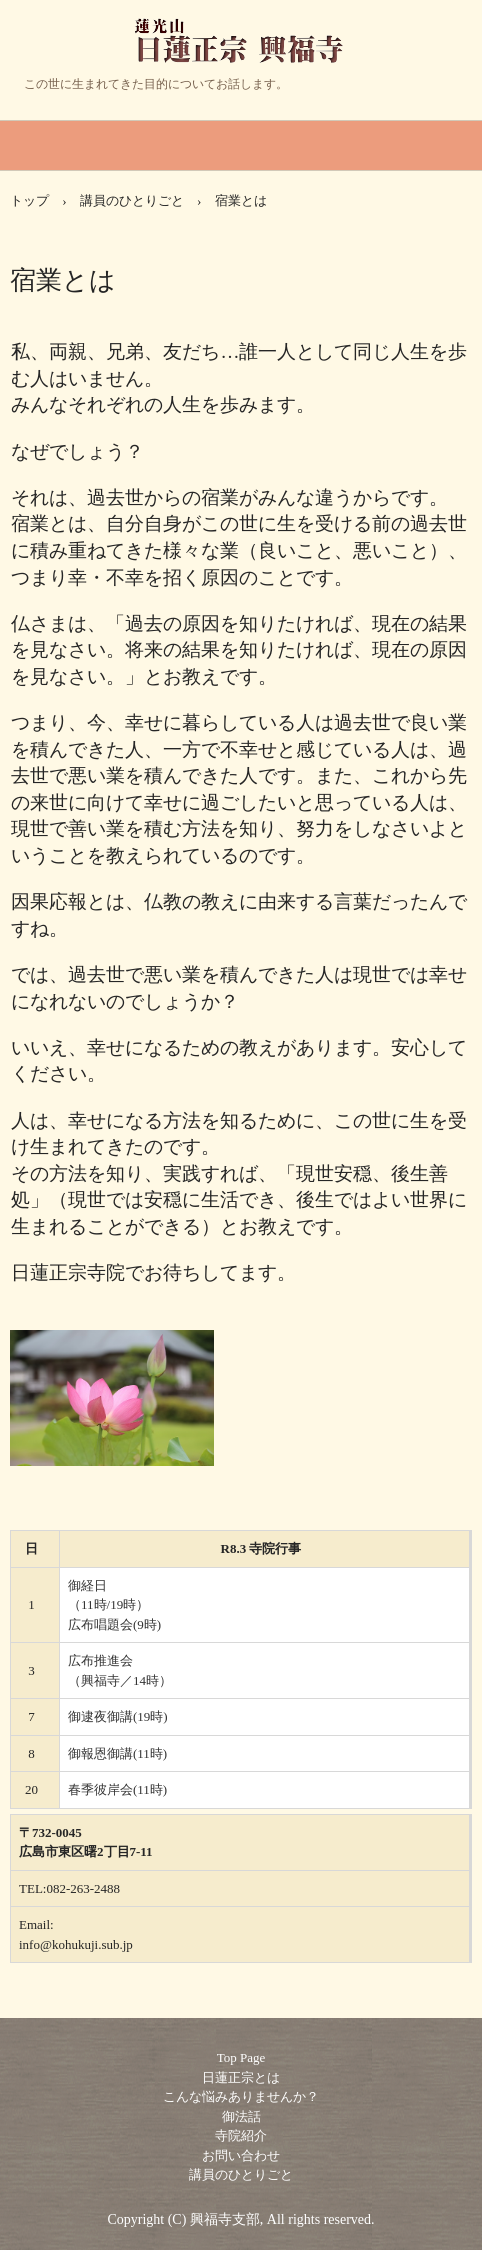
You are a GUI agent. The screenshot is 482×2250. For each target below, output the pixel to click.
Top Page (241, 2057)
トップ (29, 200)
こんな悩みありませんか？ (241, 2096)
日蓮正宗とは (241, 2077)
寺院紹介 (241, 2135)
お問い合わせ (241, 2155)
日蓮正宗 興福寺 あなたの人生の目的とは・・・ (241, 59)
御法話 (241, 2116)
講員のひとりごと (132, 200)
